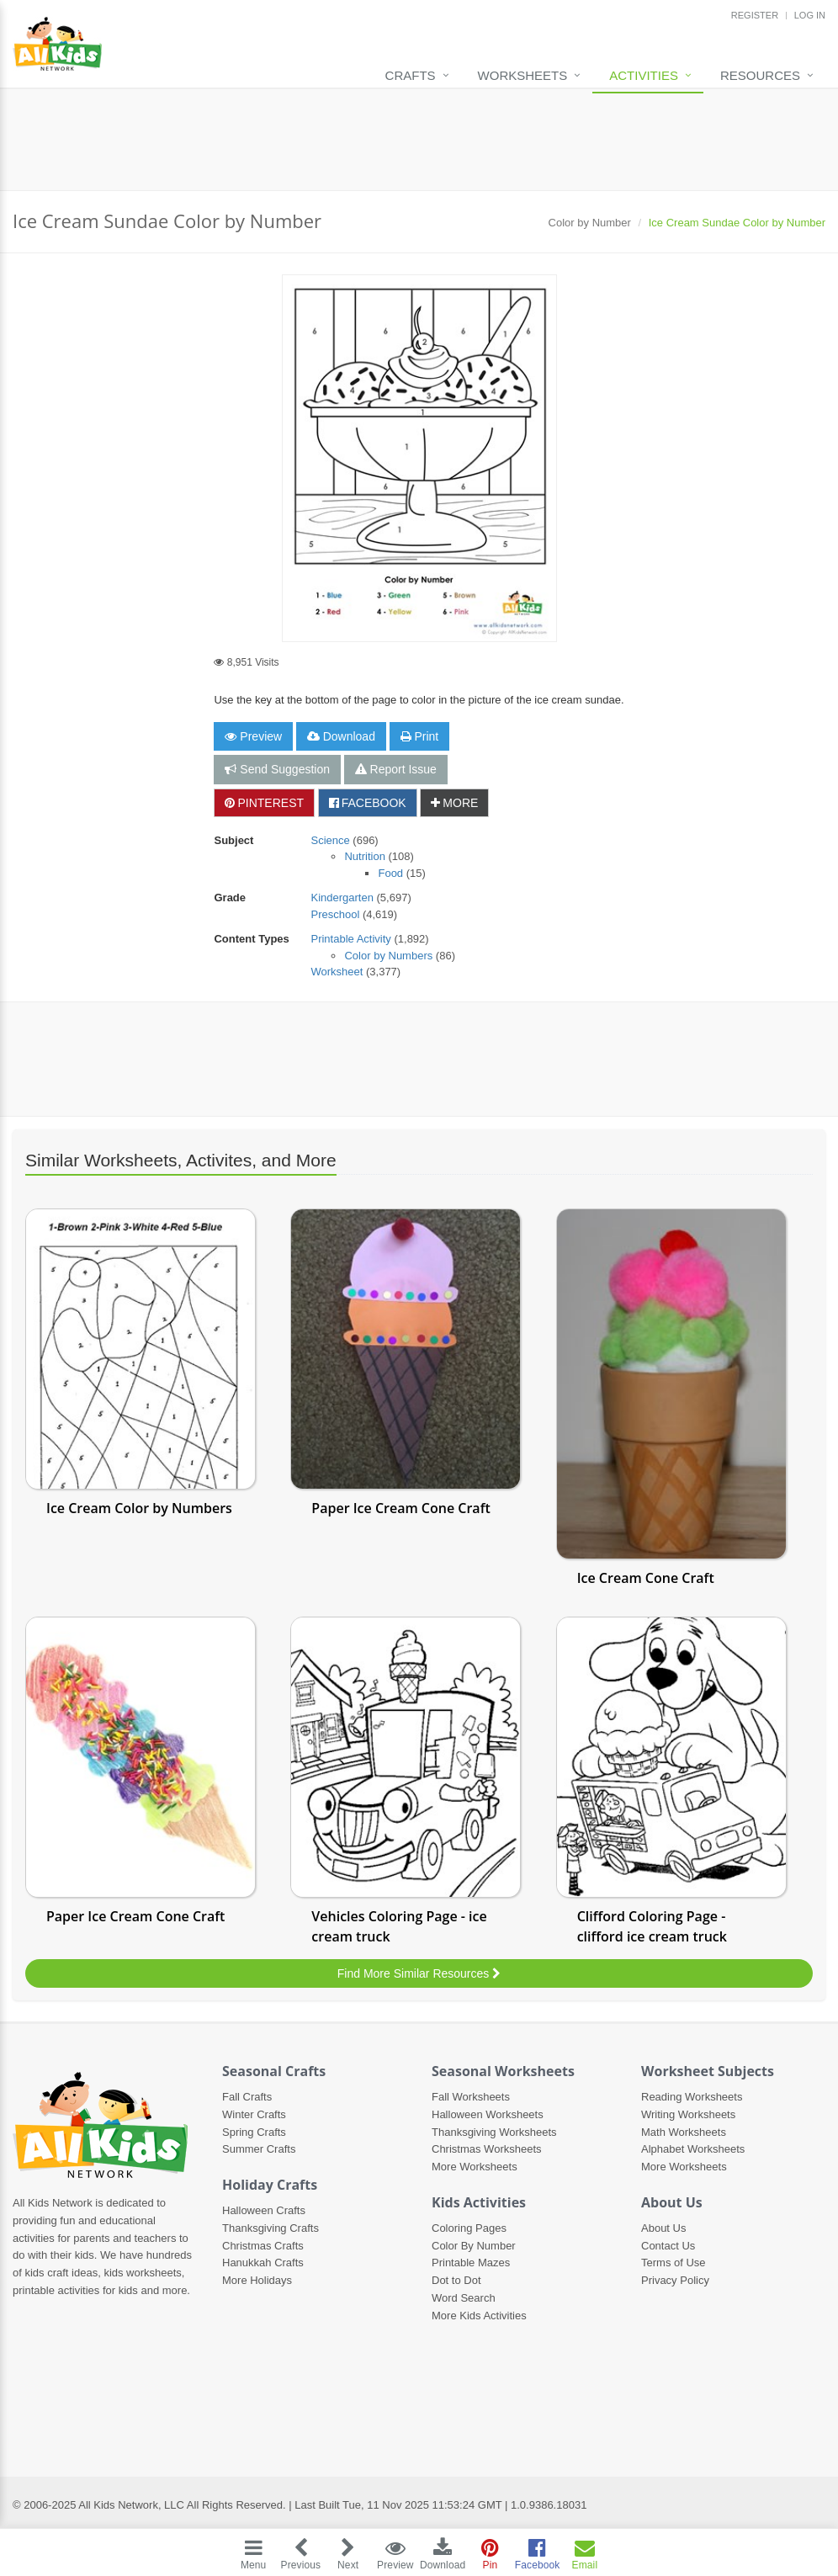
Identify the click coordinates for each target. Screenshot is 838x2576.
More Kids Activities (479, 2315)
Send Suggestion (277, 769)
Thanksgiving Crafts (270, 2228)
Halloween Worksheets (488, 2114)
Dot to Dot (456, 2280)
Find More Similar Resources (419, 1973)
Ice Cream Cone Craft (645, 1578)
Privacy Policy (675, 2280)
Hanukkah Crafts (263, 2262)
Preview (253, 736)
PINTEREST (264, 803)
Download (341, 736)
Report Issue (396, 769)
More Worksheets (474, 2166)
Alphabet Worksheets (693, 2149)
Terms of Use (673, 2262)
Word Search (464, 2298)
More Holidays (257, 2280)
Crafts (410, 75)
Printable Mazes (471, 2262)
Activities (643, 75)
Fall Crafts (247, 2096)
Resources (760, 75)
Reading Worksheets (691, 2096)
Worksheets (523, 75)
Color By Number (474, 2245)
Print (419, 736)
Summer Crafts (258, 2149)
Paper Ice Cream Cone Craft (400, 1508)
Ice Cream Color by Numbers (139, 1508)
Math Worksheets (683, 2132)
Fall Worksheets (471, 2096)
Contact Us (668, 2245)
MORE (454, 803)
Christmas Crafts (263, 2245)
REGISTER (754, 15)
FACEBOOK (367, 803)
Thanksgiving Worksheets (494, 2132)
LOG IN (809, 15)
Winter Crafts (254, 2114)
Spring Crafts (254, 2132)
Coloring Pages (469, 2228)
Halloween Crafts (263, 2210)
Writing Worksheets (688, 2114)
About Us (663, 2228)
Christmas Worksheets (487, 2149)
